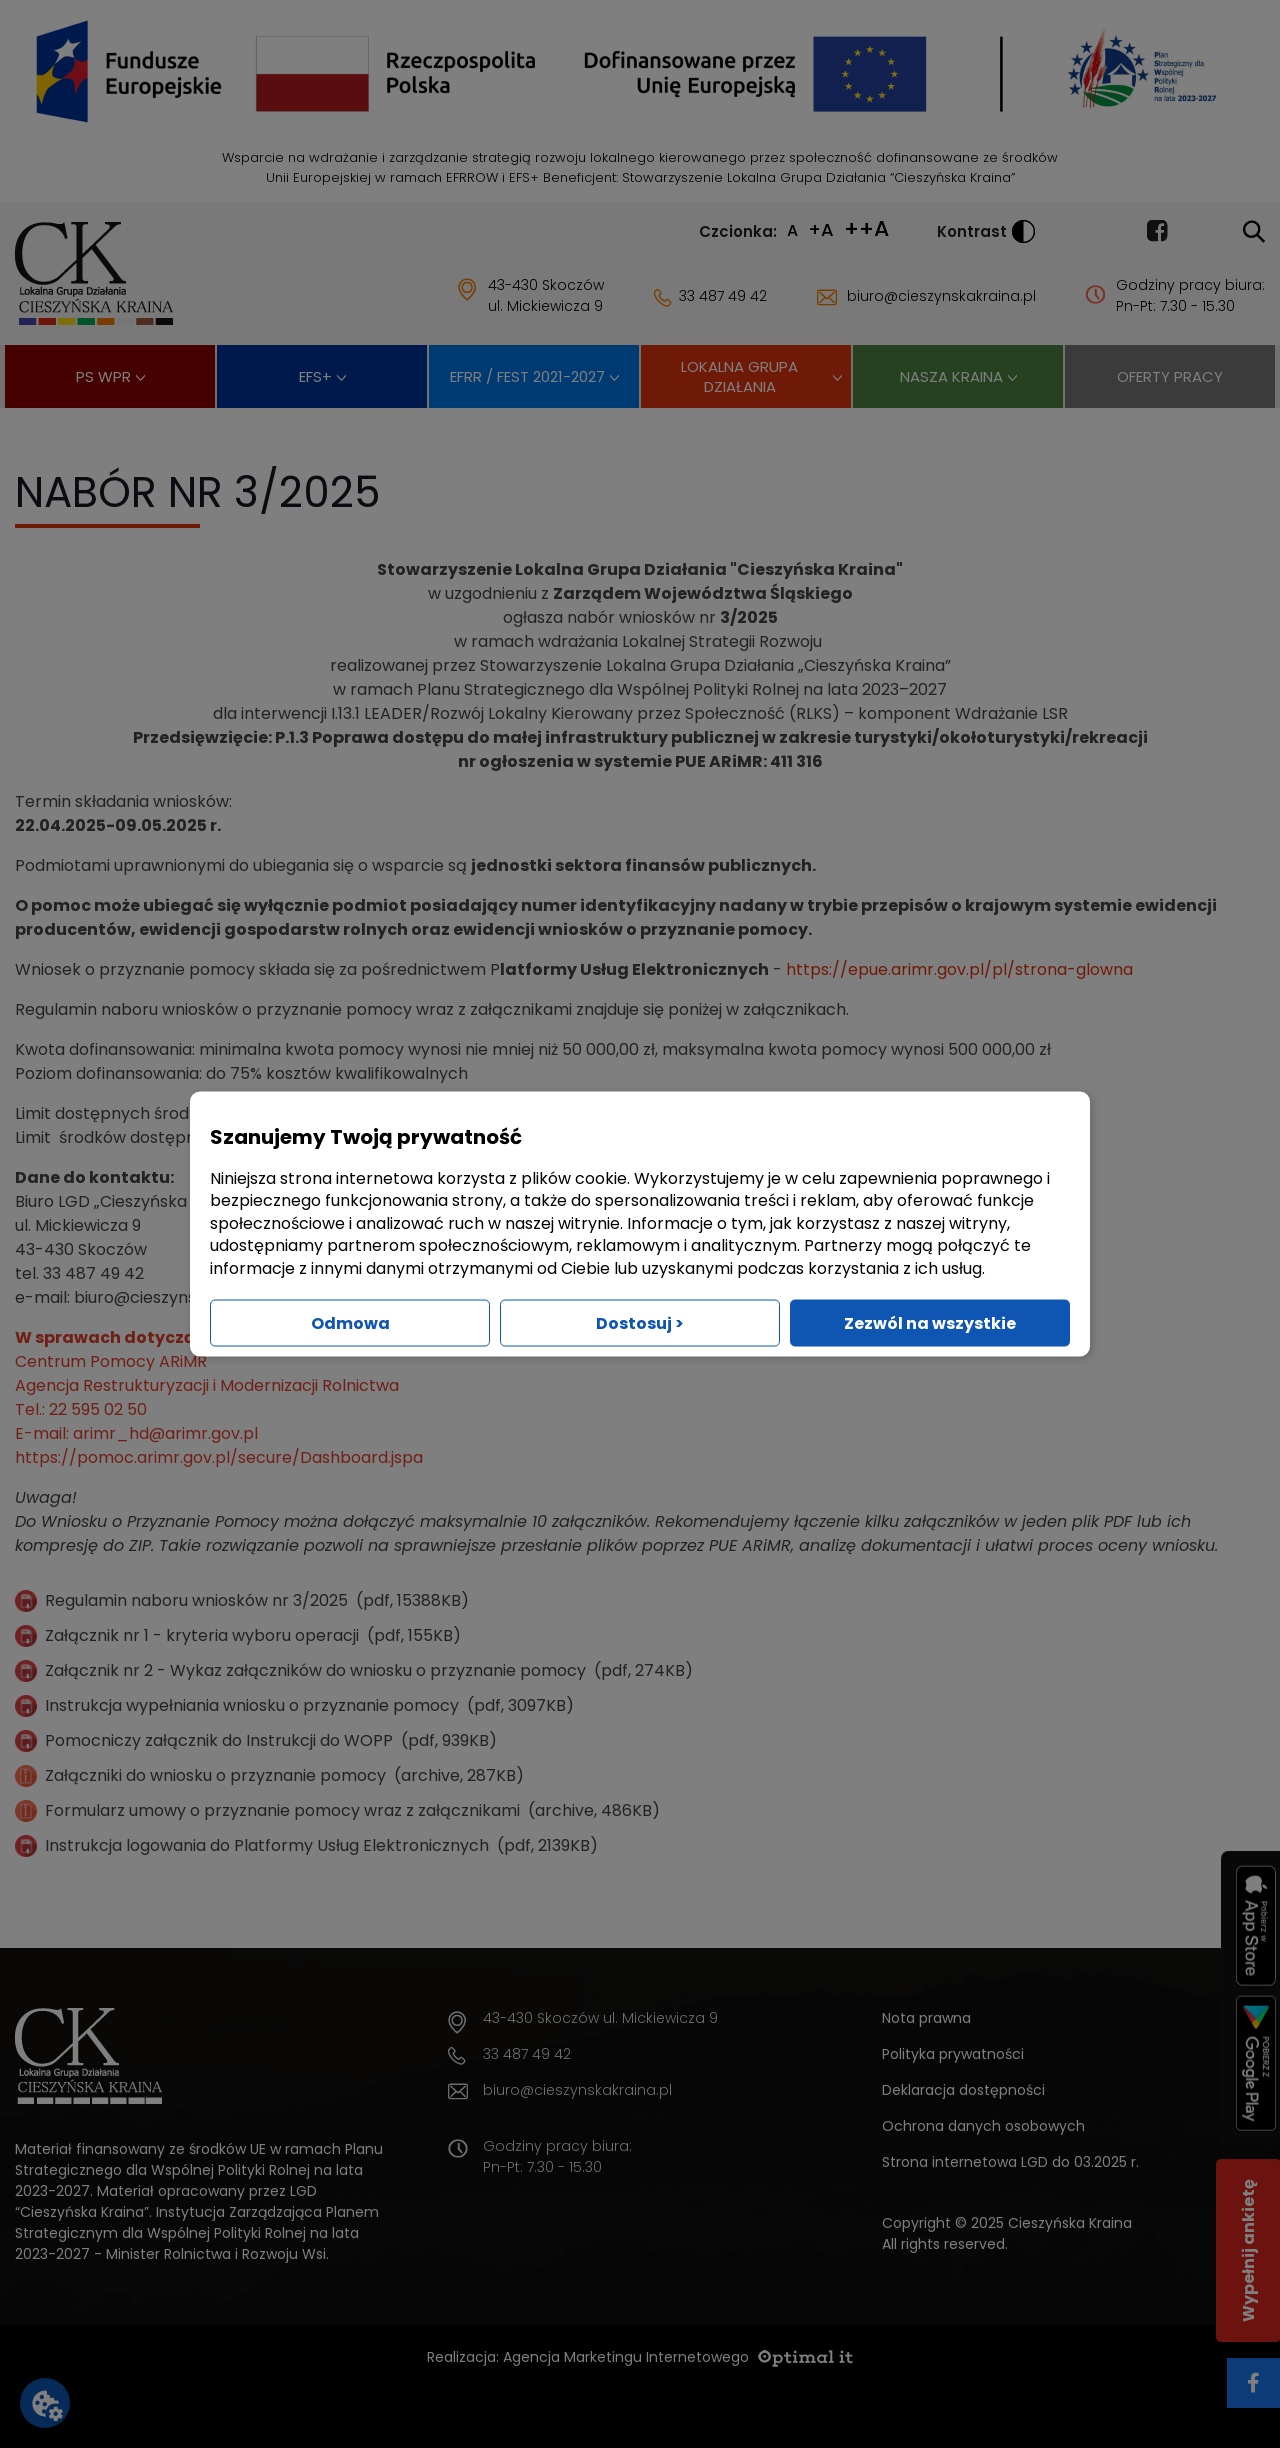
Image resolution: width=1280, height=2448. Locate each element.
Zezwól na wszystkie (930, 1322)
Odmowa (350, 1322)
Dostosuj (640, 1322)
